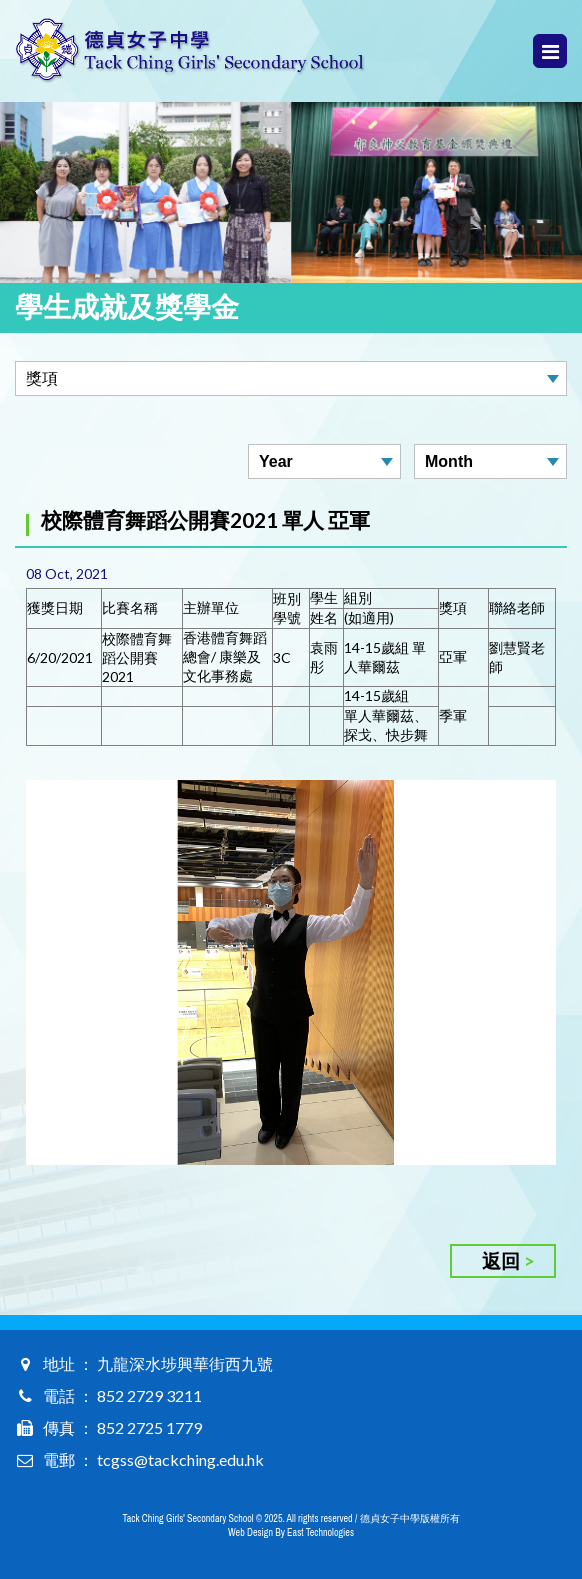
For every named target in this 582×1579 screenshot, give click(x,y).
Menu (550, 51)
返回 (501, 1260)
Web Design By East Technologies (291, 1532)
